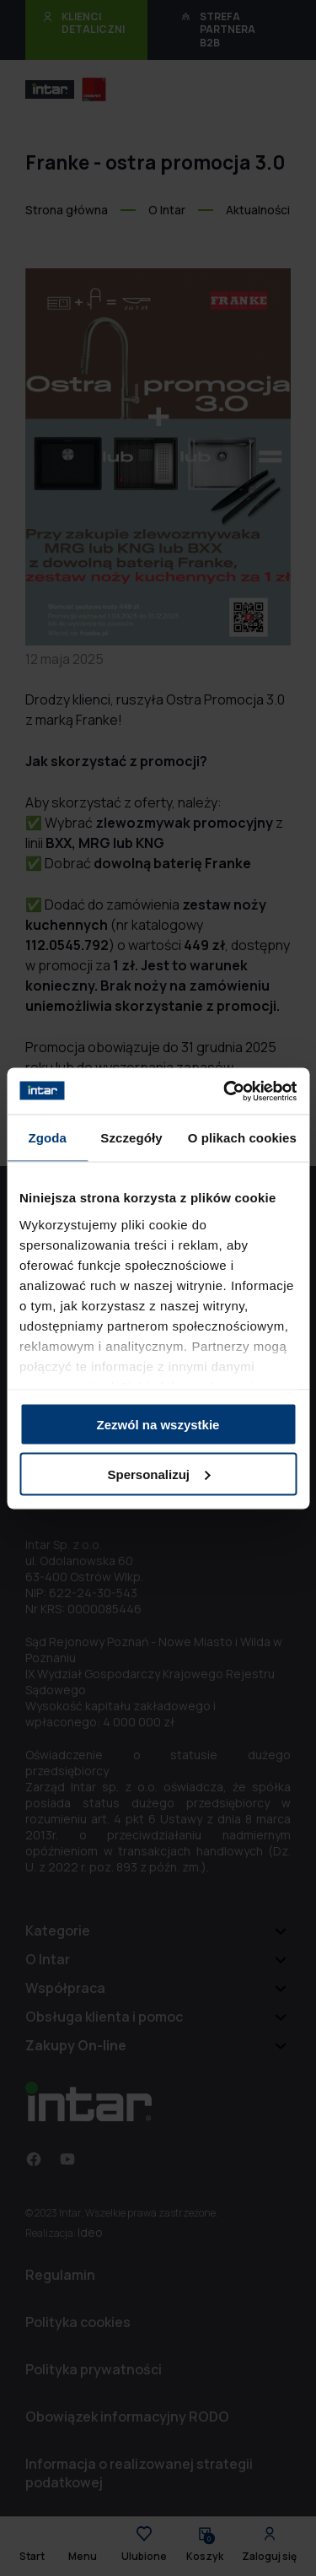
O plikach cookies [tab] (242, 1138)
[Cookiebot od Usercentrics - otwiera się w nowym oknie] (225, 1091)
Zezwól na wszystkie (158, 1425)
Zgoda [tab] (47, 1138)
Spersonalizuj (158, 1473)
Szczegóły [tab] (131, 1138)
